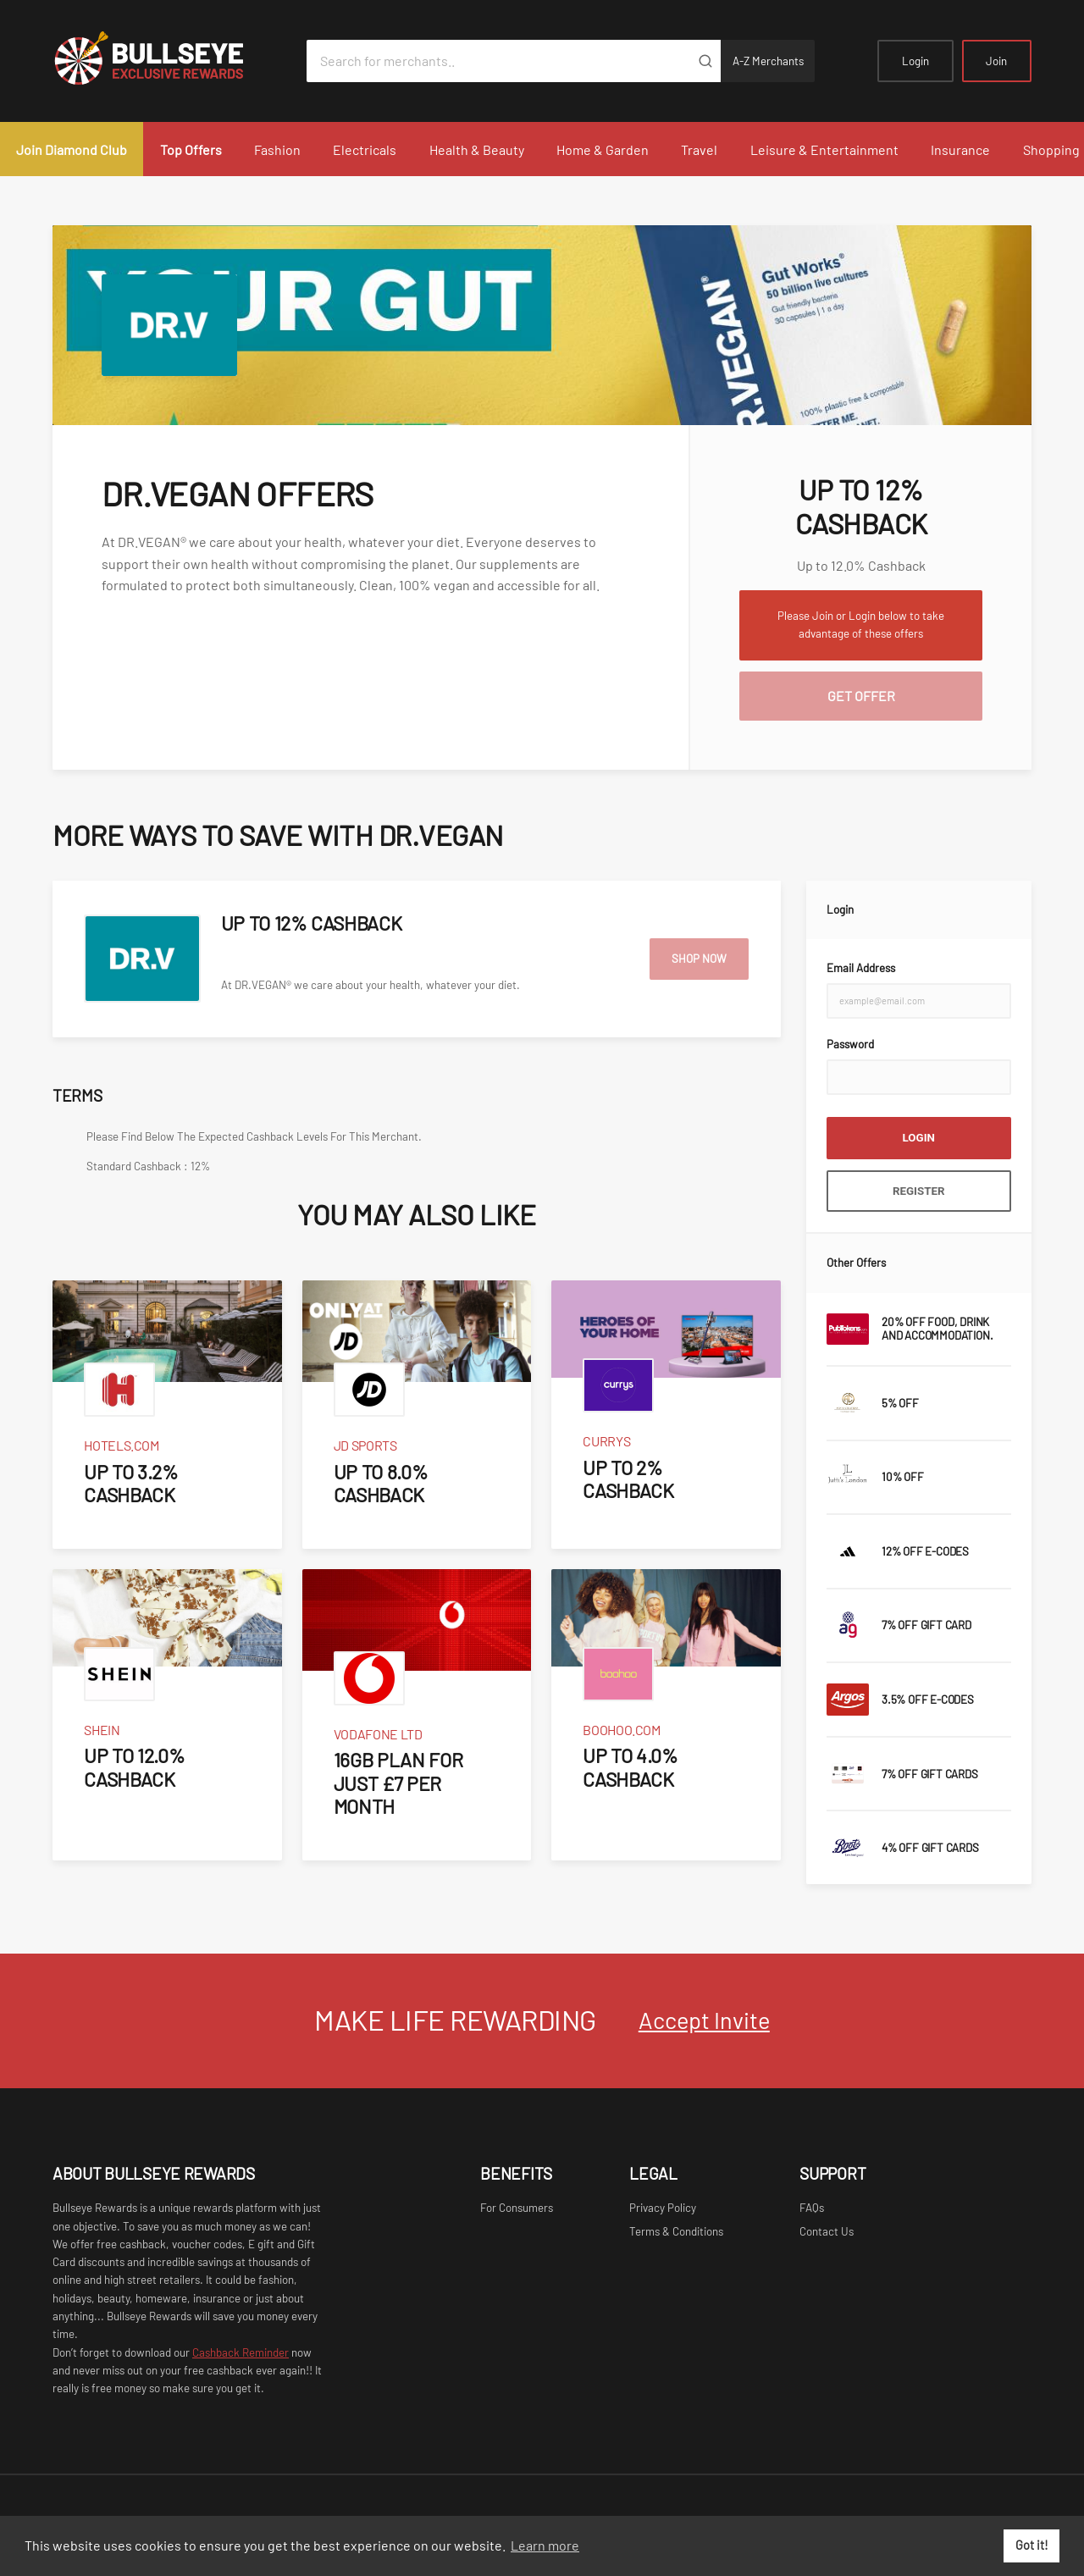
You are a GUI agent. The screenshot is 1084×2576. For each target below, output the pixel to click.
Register (919, 1191)
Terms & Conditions (676, 2231)
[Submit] (705, 61)
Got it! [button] (1031, 2545)
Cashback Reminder (240, 2352)
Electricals (364, 149)
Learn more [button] (545, 2545)
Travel (699, 149)
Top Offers (191, 149)
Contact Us (826, 2231)
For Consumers (516, 2207)
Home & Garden (602, 149)
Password (850, 1044)
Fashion (277, 149)
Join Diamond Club (71, 149)
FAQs (811, 2207)
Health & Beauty (476, 149)
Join (996, 61)
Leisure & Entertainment (824, 149)
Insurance (960, 149)
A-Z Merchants (768, 61)
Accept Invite (704, 2019)
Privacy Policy (662, 2207)
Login (915, 61)
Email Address (861, 968)
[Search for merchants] (498, 61)
